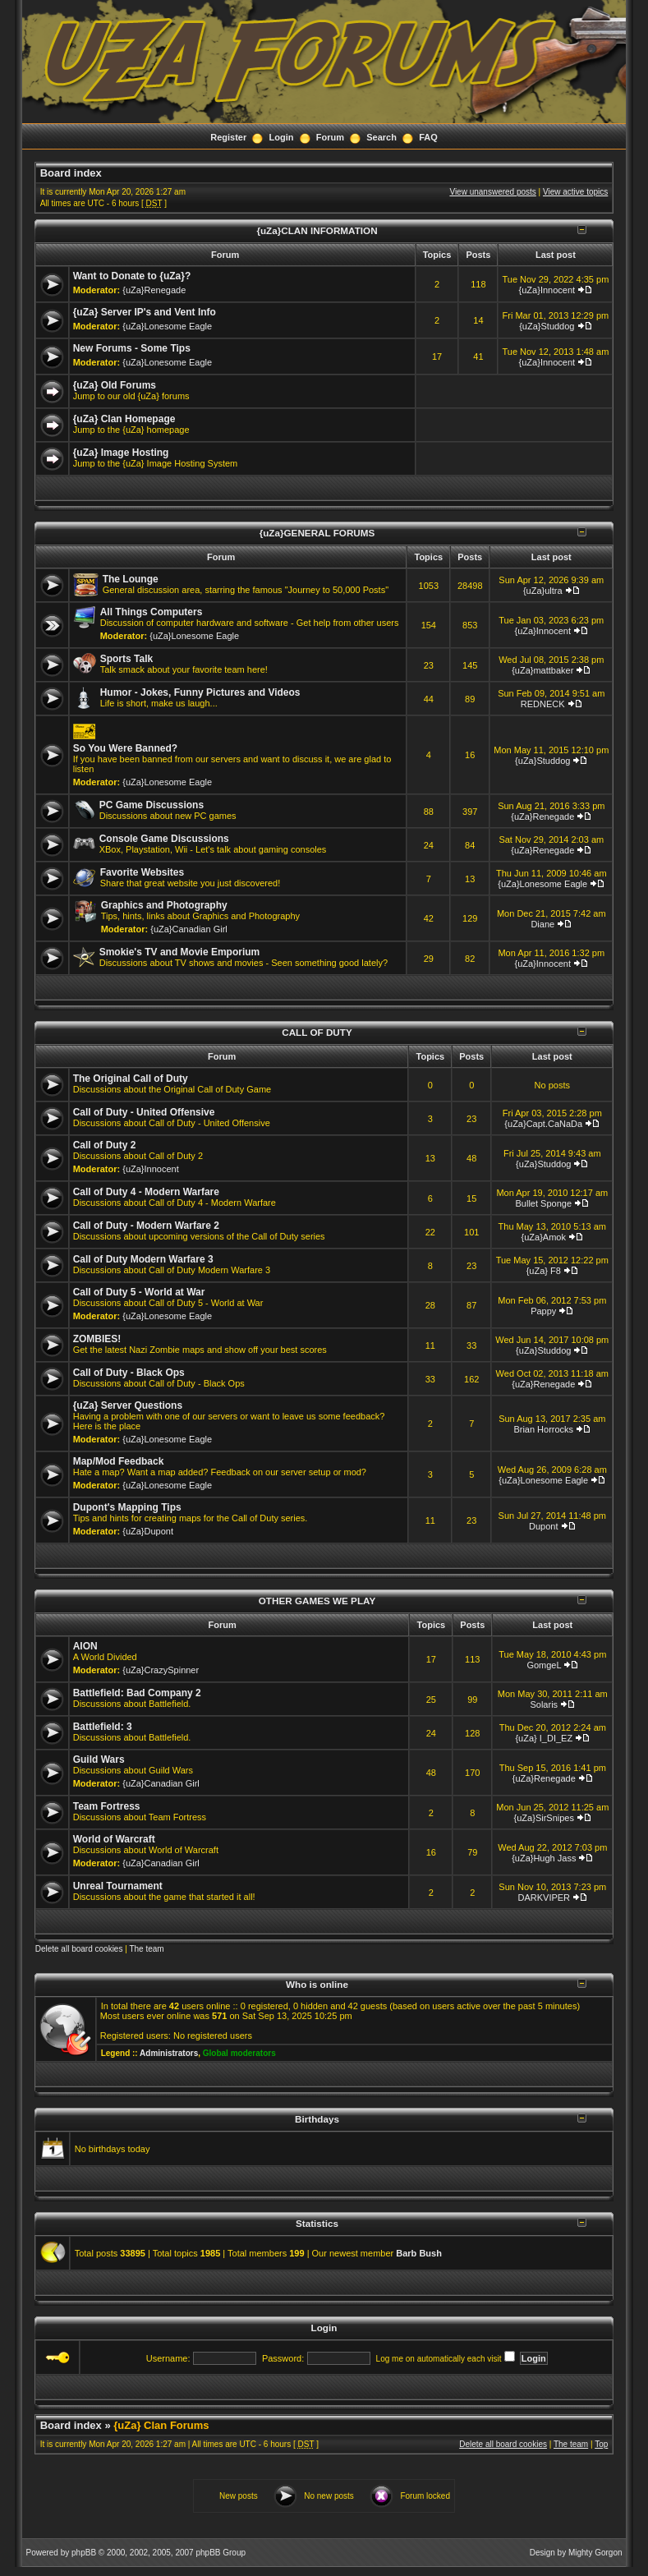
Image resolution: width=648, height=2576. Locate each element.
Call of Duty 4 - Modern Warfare (146, 1192)
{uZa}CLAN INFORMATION (316, 230)
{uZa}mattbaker (542, 670)
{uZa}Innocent (547, 290)
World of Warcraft (114, 1839)
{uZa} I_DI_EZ (543, 1738)
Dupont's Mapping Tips (127, 1507)
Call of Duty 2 (104, 1145)
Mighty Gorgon (595, 2552)
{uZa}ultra (543, 591)
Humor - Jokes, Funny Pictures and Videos (200, 692)
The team (146, 1948)
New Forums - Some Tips (132, 348)
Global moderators (239, 2053)
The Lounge (131, 579)
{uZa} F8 (543, 1271)
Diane (542, 924)
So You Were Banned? (125, 748)
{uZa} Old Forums (114, 385)
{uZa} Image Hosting (121, 452)
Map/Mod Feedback (118, 1461)
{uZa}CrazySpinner (160, 1670)
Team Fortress (106, 1806)
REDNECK (543, 704)
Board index (71, 173)
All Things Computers (151, 612)
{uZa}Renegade (154, 290)
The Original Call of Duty (130, 1078)
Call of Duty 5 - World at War (139, 1292)
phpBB (83, 2552)
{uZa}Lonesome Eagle (167, 326)
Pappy (543, 1311)
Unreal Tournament (118, 1886)
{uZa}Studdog (546, 326)
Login (281, 137)
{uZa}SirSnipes (544, 1818)
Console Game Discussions (164, 838)
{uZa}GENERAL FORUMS (317, 532)
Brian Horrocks (543, 1429)
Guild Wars (99, 1759)
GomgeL (543, 1665)
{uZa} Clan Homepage (124, 419)
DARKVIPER (543, 1897)
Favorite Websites (142, 872)
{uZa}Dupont (147, 1531)
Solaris (544, 1704)
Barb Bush (419, 2253)
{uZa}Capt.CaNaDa (543, 1124)
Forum (330, 137)
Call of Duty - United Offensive (144, 1112)
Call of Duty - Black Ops (129, 1372)
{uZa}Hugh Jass (544, 1858)
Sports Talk (126, 659)
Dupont (543, 1526)
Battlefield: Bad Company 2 (137, 1693)
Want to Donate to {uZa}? (132, 276)
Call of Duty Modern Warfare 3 (143, 1259)
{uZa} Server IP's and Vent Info (144, 312)
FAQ (428, 137)
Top (601, 2444)
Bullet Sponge (544, 1203)
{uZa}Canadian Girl (188, 929)
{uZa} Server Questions (127, 1405)
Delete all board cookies (79, 1948)
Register (228, 137)
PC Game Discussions (151, 805)
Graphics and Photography (164, 905)
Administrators (169, 2053)
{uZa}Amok (544, 1237)
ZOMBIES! (97, 1339)
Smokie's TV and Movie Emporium (179, 952)
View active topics (575, 191)
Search (381, 137)
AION (85, 1646)
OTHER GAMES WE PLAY (317, 1600)
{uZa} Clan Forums (161, 2425)
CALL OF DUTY (317, 1032)
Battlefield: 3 (102, 1726)
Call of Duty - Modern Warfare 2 (146, 1225)
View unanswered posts (492, 191)
